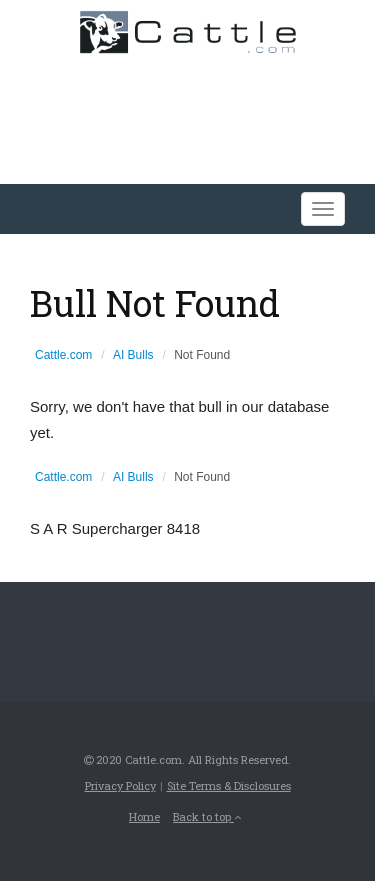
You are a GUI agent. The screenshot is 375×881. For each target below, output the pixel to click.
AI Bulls (133, 355)
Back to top (207, 816)
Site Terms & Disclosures (229, 785)
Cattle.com (63, 355)
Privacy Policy (120, 785)
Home (144, 816)
